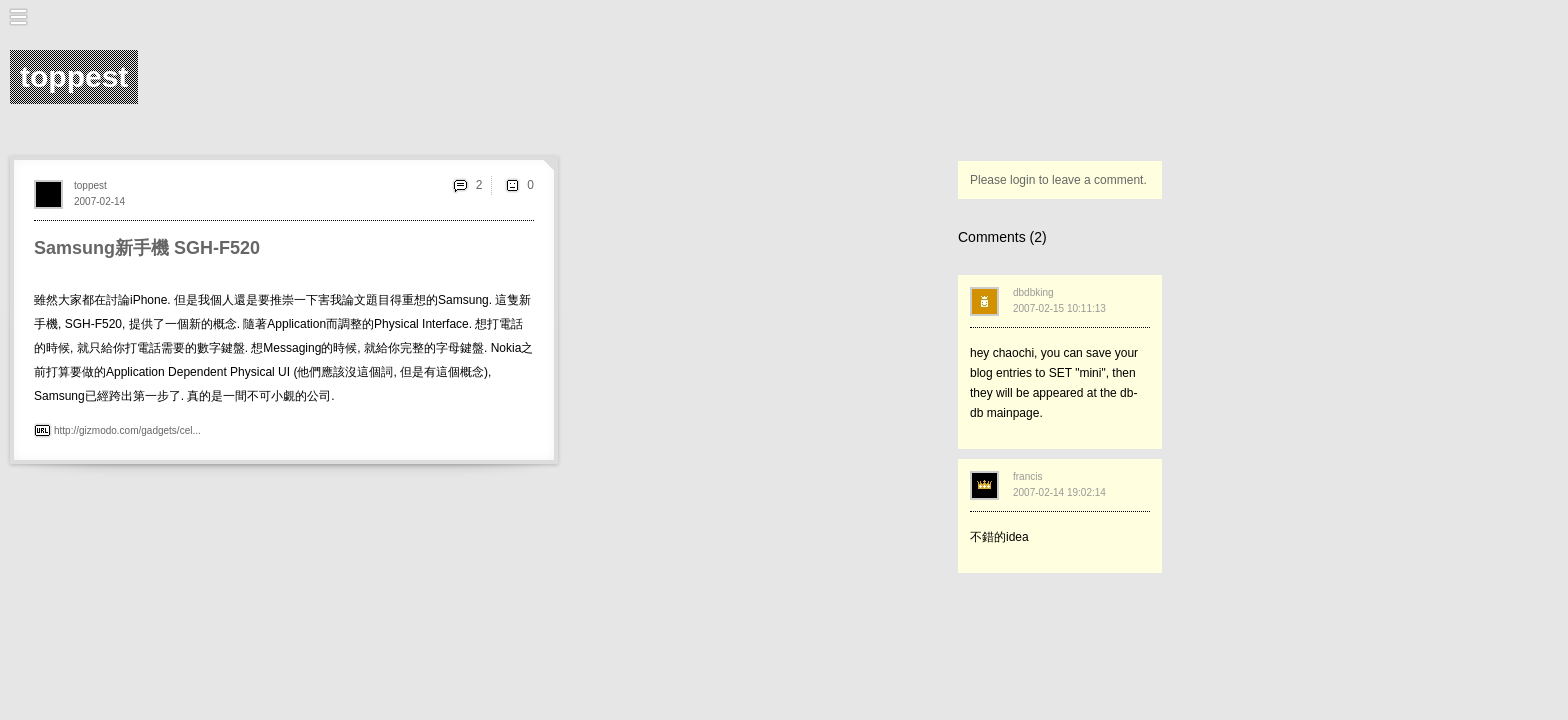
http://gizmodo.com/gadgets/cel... (127, 430)
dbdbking (1033, 292)
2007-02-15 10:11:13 (1059, 308)
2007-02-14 (99, 201)
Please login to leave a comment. (1058, 180)
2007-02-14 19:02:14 (1059, 492)
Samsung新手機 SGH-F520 (147, 248)
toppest (90, 185)
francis (1027, 476)
